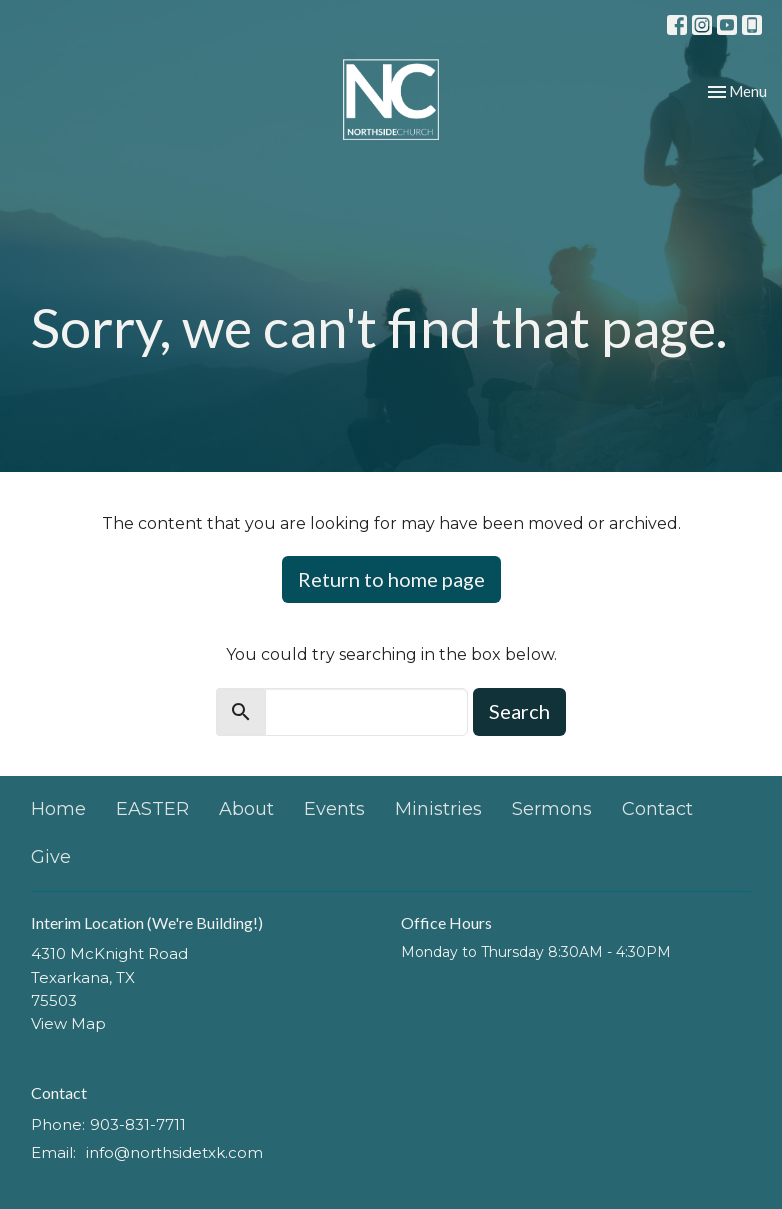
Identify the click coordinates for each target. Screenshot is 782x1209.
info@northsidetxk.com (174, 1152)
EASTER (152, 809)
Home (58, 809)
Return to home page (391, 579)
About (246, 809)
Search (519, 711)
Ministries (438, 809)
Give (51, 857)
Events (334, 809)
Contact (657, 809)
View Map (68, 1023)
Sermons (552, 809)
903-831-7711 (138, 1124)
